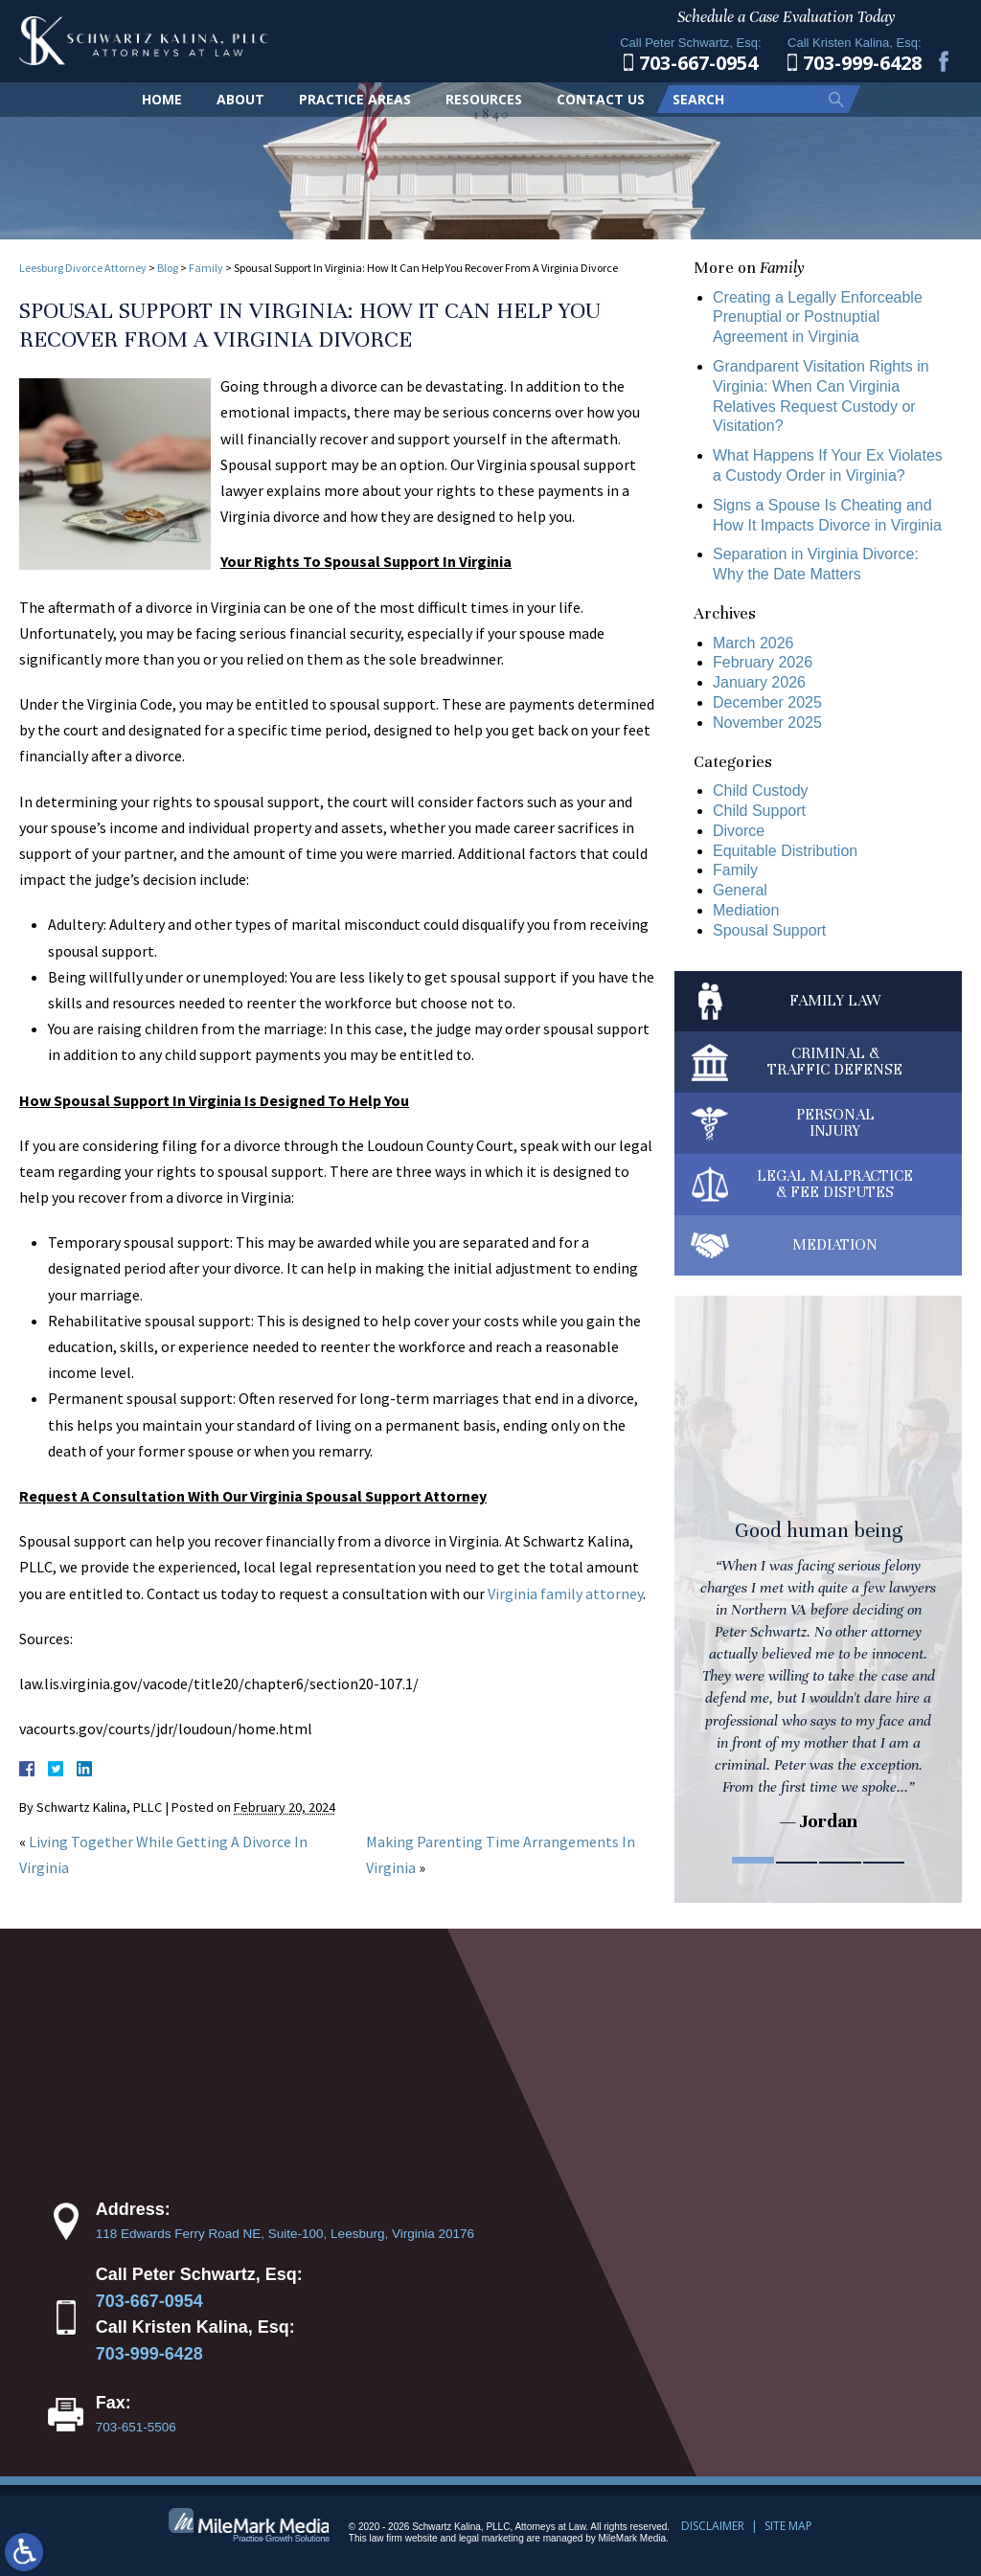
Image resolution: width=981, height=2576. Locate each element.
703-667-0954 (149, 2301)
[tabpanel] (818, 1576)
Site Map (788, 2526)
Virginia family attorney (565, 1593)
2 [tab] (797, 1860)
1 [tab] (753, 1860)
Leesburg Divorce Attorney (83, 267)
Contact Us (601, 99)
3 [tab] (840, 1860)
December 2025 (767, 702)
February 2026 (762, 662)
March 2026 (753, 643)
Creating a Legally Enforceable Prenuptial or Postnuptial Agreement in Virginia (818, 317)
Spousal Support (769, 930)
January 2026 (759, 682)
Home (162, 99)
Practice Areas (355, 99)
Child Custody (761, 790)
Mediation (746, 910)
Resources (483, 99)
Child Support (759, 810)
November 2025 (767, 722)
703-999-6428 (149, 2353)
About (240, 99)
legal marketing (491, 2538)
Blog (167, 267)
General (740, 890)
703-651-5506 (136, 2427)
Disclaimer (712, 2526)
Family (206, 267)
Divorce (738, 831)
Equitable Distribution (785, 851)
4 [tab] (884, 1860)
